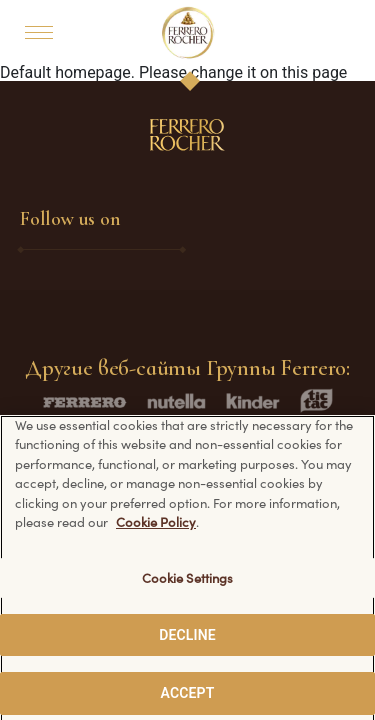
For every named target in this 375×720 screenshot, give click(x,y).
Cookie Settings (188, 584)
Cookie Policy (156, 529)
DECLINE (187, 642)
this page (314, 72)
